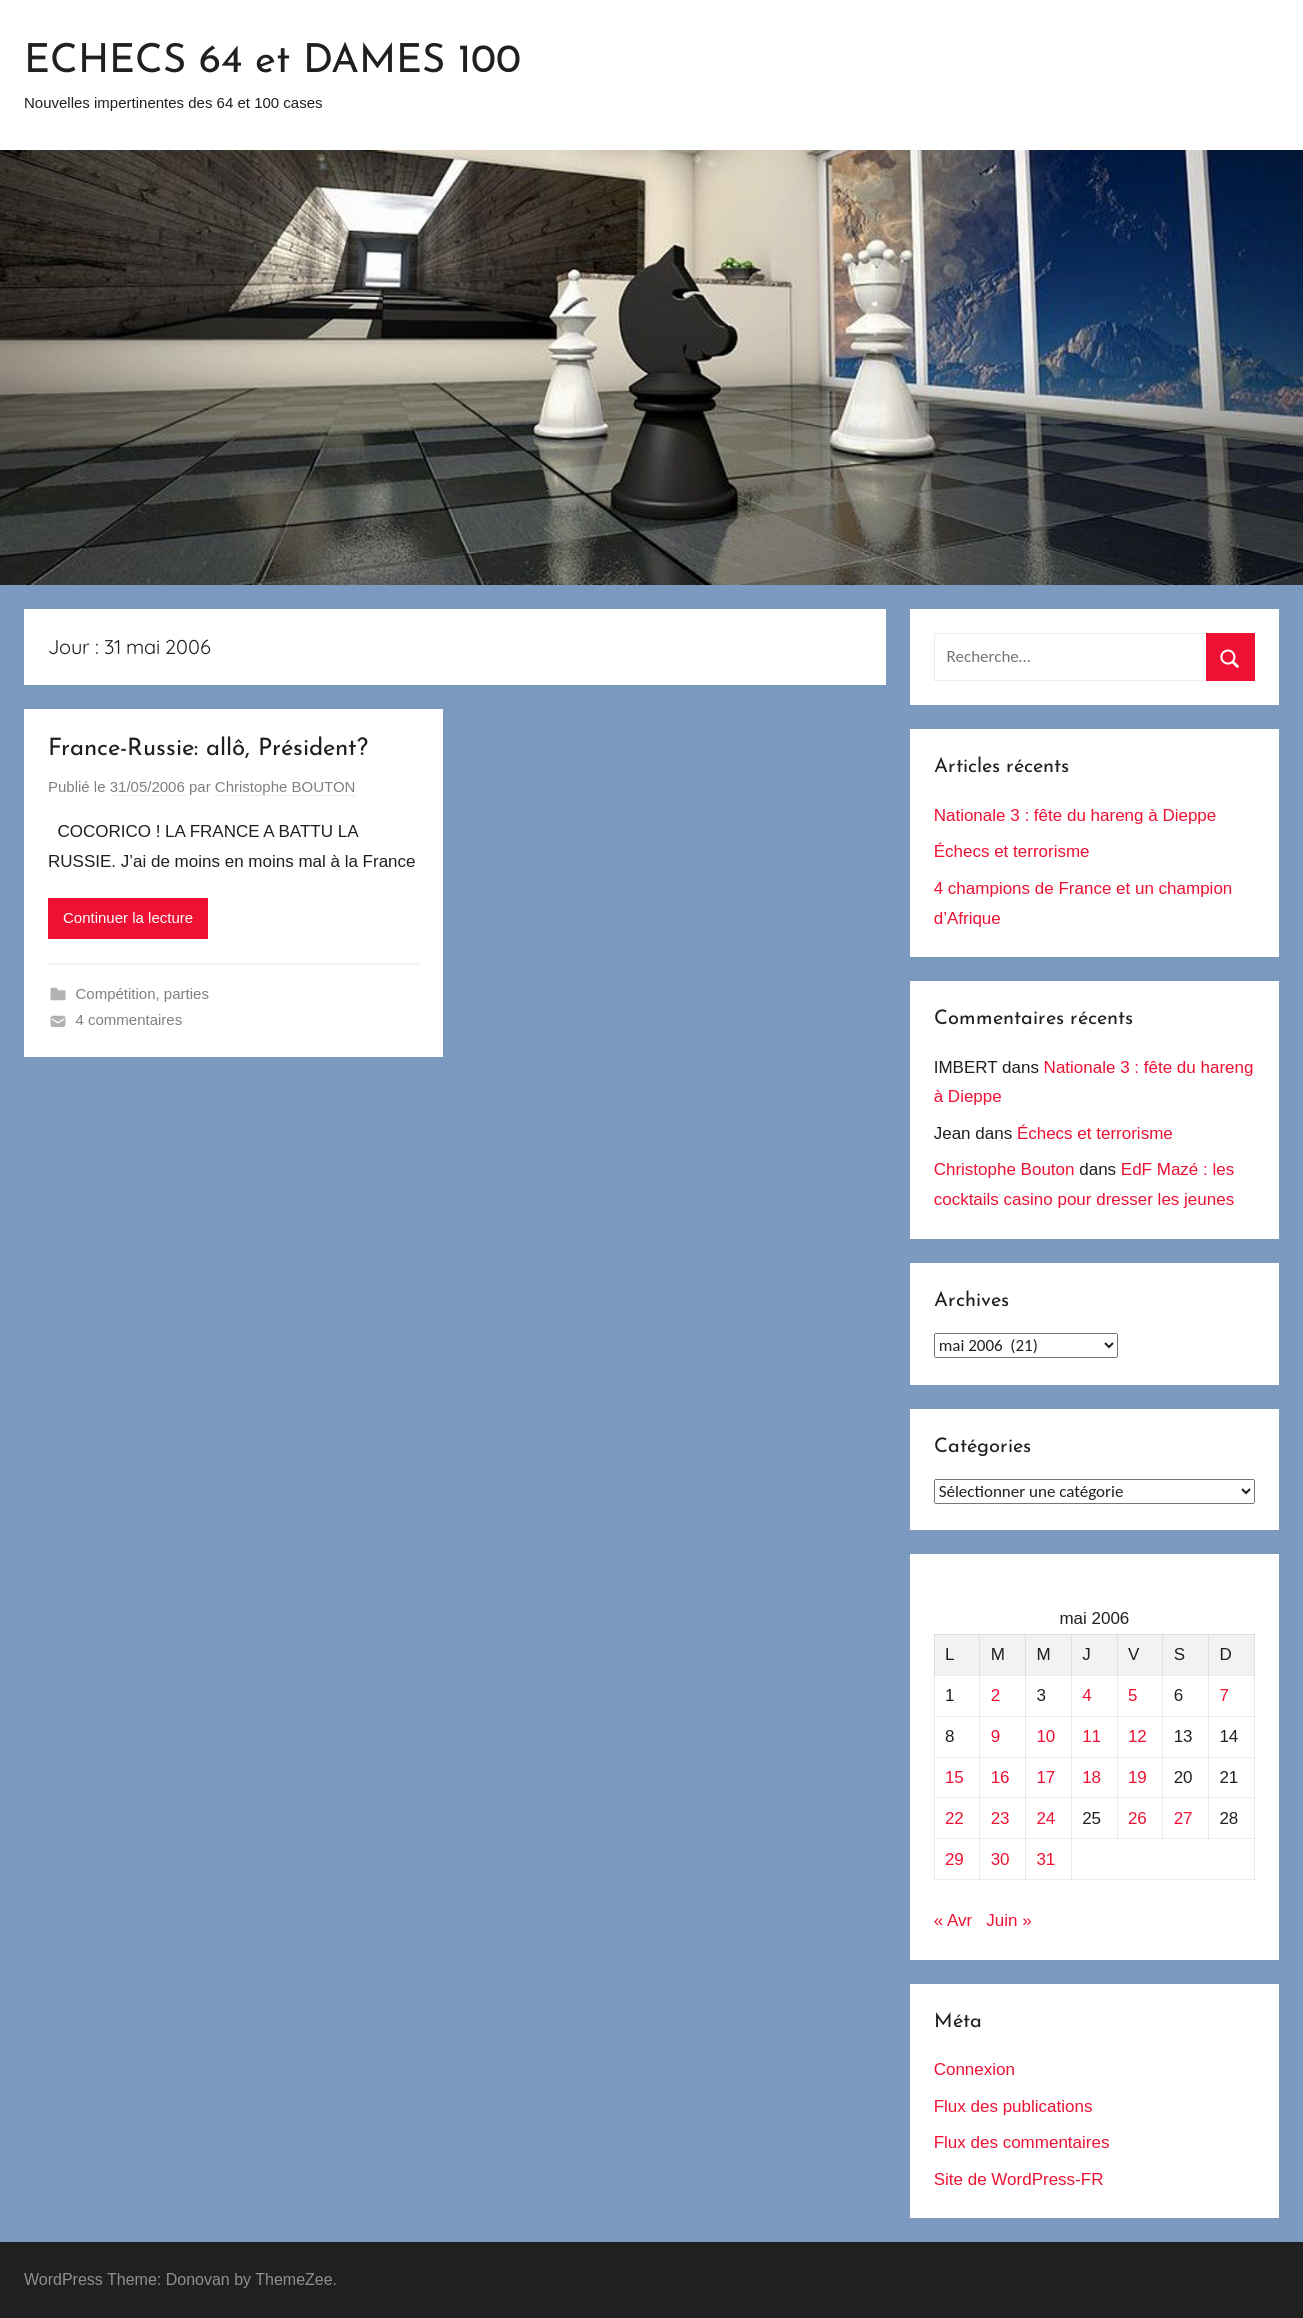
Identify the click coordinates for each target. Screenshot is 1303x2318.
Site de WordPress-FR (1019, 2179)
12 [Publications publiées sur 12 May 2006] (1137, 1736)
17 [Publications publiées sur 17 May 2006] (1045, 1777)
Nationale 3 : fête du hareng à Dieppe (1075, 815)
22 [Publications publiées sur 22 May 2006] (954, 1818)
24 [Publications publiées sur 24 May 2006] (1045, 1818)
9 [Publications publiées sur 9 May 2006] (995, 1736)
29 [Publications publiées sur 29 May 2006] (954, 1859)
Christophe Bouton (1004, 1169)
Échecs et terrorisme (1012, 851)
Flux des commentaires (1022, 2142)
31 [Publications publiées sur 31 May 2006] (1045, 1859)
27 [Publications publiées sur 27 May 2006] (1183, 1818)
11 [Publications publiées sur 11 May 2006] (1091, 1736)
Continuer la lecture (128, 917)
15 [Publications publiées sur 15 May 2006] (954, 1777)
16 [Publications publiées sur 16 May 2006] (1000, 1777)
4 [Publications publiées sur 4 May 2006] (1086, 1695)
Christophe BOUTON (285, 786)
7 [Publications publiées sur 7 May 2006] (1223, 1695)
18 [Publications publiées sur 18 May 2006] (1091, 1777)
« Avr (953, 1920)
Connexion (974, 2069)
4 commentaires (129, 1019)
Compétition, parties (142, 993)
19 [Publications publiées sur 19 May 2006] (1137, 1777)
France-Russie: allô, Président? (208, 749)
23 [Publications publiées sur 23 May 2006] (1000, 1818)
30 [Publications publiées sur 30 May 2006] (1000, 1859)
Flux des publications (1013, 2106)
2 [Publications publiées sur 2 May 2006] (995, 1695)
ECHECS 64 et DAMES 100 (272, 62)
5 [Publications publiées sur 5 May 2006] (1132, 1695)
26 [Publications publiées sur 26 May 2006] (1137, 1818)
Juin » (1008, 1920)
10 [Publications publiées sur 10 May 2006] (1045, 1736)
